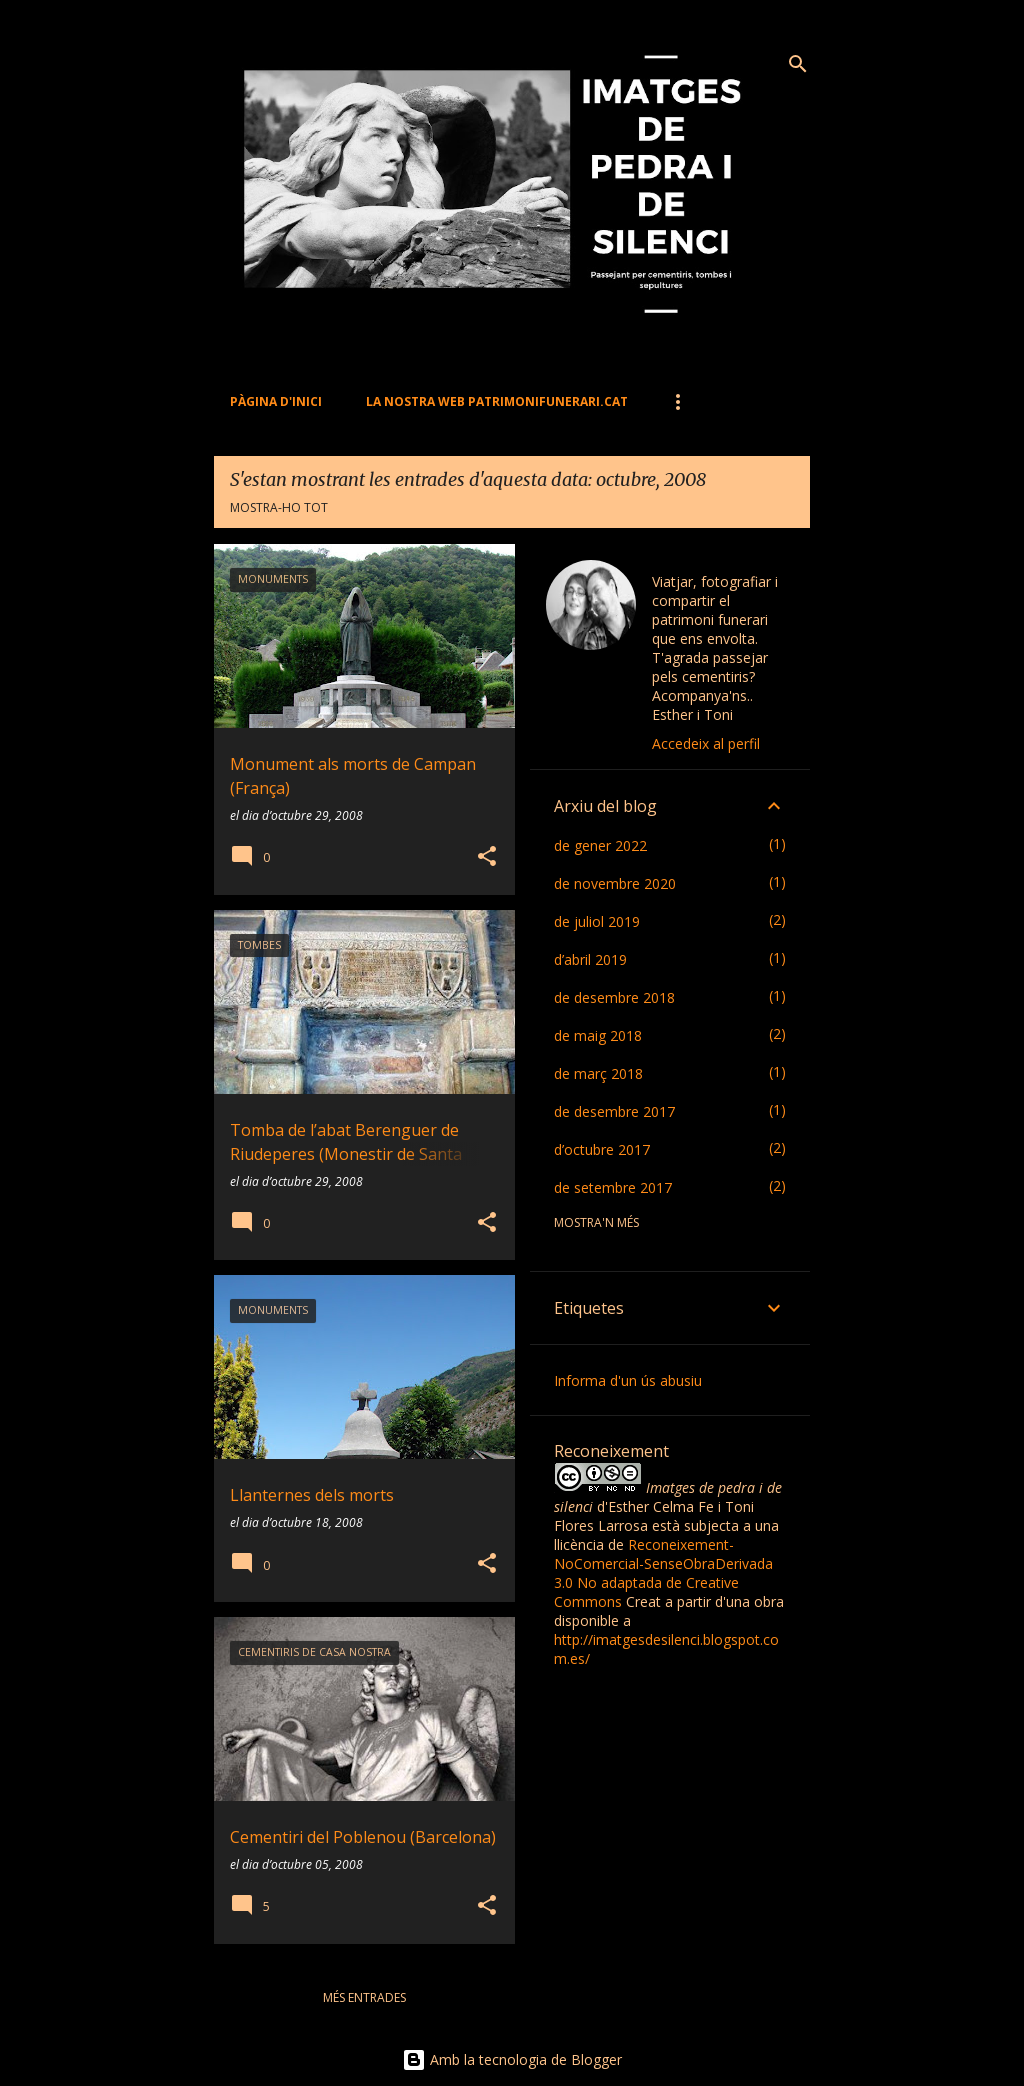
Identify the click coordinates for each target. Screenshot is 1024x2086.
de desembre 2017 (614, 1111)
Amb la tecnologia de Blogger (512, 2059)
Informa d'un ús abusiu (628, 1380)
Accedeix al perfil (706, 743)
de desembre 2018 (614, 997)
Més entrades (364, 1997)
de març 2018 (598, 1073)
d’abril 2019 (590, 959)
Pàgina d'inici (276, 401)
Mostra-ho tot (279, 507)
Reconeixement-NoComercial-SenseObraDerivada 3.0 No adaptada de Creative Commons (663, 1573)
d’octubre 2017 (602, 1149)
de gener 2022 (600, 845)
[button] (487, 857)
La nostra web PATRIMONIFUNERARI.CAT (497, 401)
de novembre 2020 (615, 883)
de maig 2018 (598, 1035)
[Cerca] (798, 64)
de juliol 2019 (597, 921)
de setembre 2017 (613, 1187)
